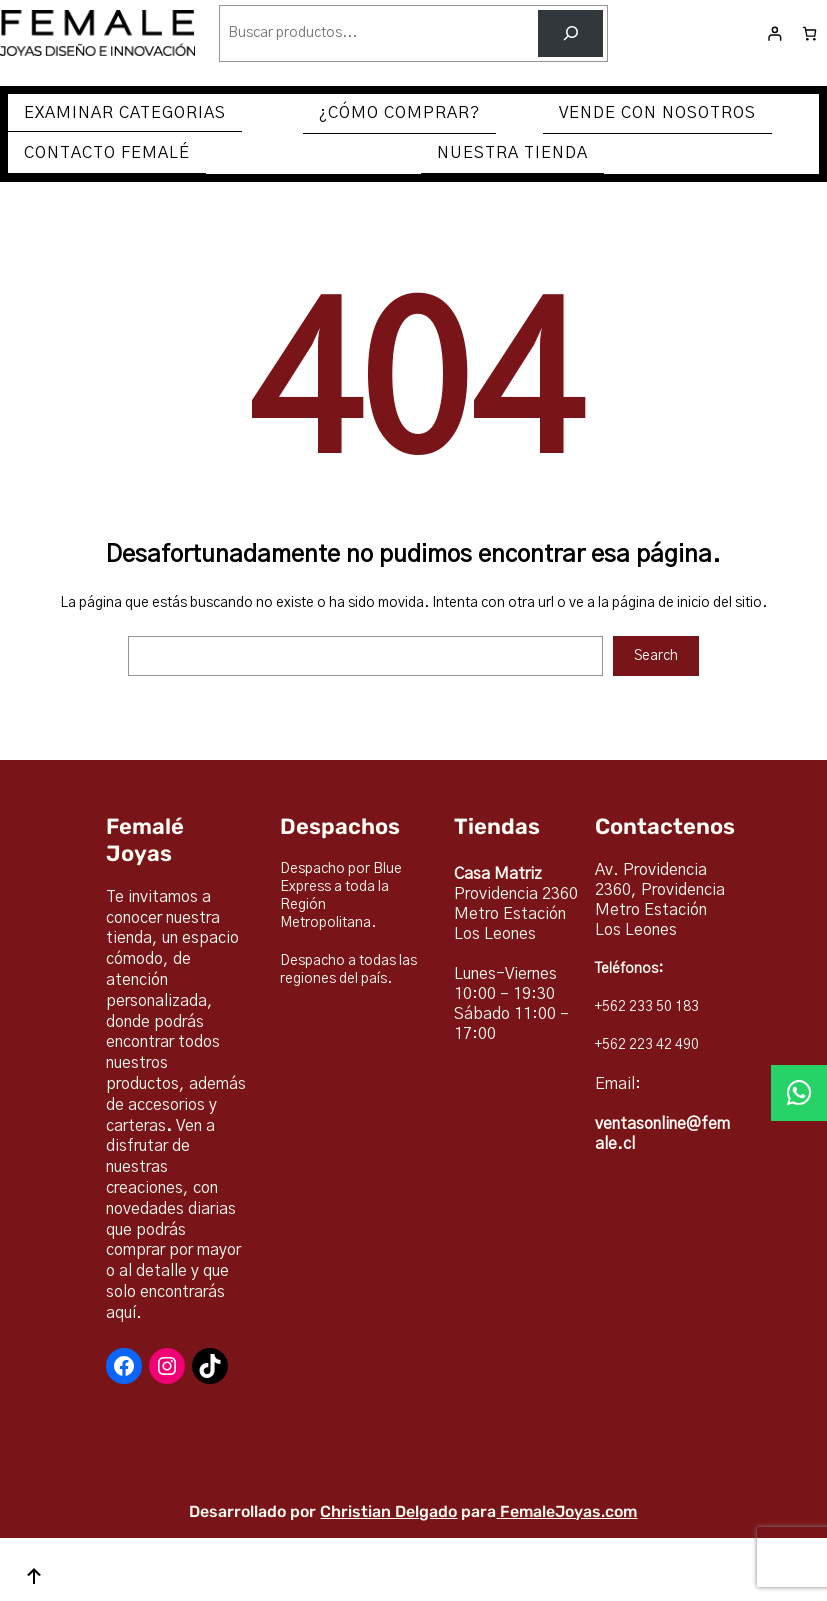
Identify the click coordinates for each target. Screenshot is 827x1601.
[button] (799, 1093)
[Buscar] (570, 33)
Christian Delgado (388, 1511)
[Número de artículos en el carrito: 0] (809, 33)
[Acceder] (774, 33)
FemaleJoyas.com (568, 1511)
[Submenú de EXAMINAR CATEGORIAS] (251, 114)
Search (656, 656)
